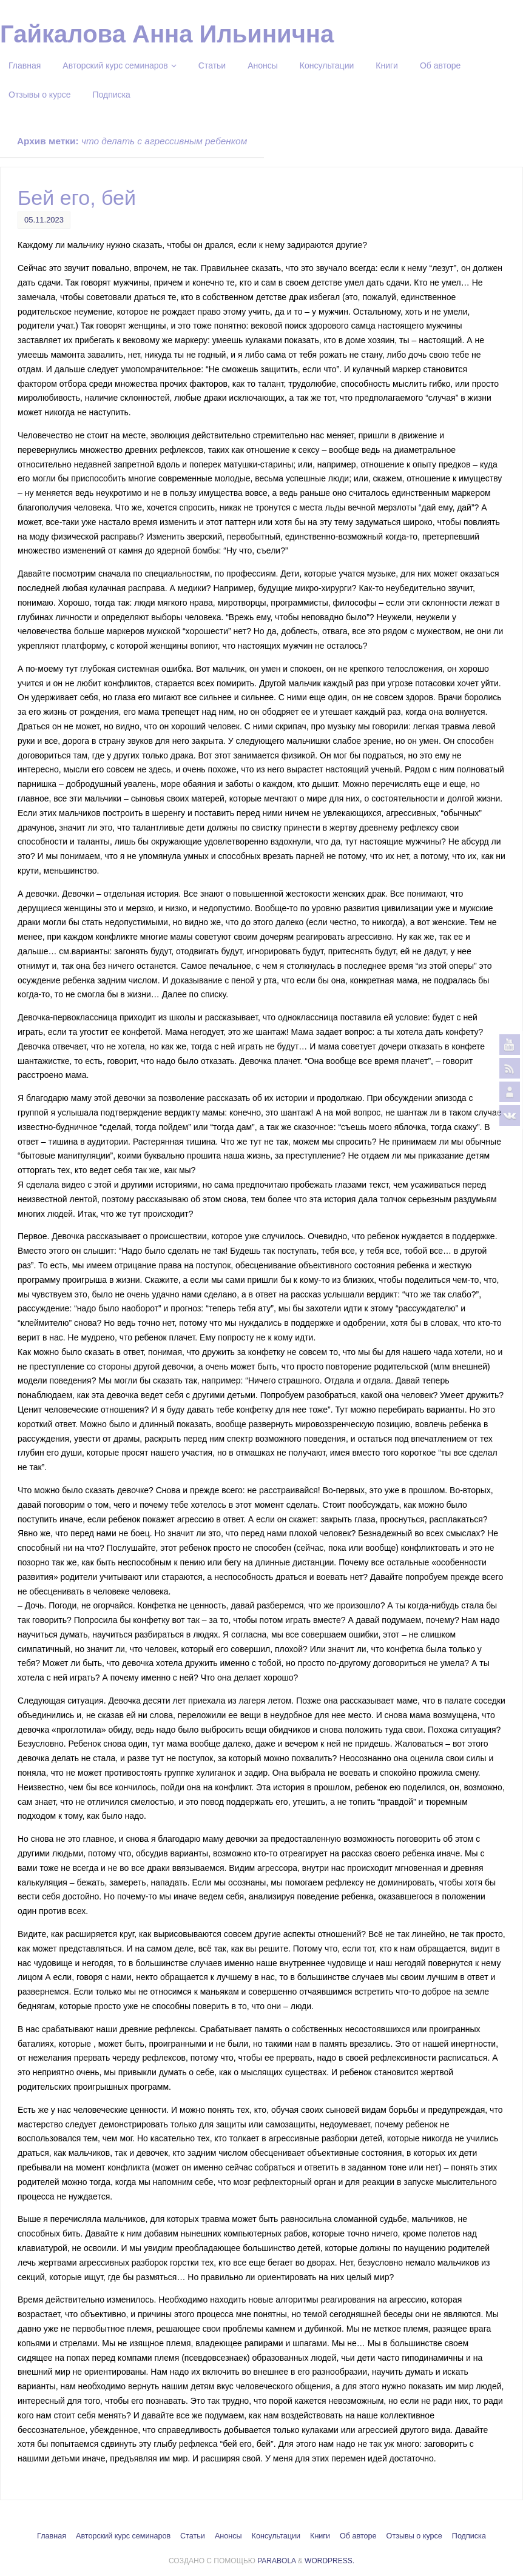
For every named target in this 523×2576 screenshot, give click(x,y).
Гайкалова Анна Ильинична (167, 34)
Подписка (469, 2536)
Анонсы (228, 2536)
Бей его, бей (77, 197)
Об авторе (358, 2536)
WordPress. (329, 2561)
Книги (320, 2536)
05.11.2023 (44, 219)
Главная (51, 2536)
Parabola (276, 2561)
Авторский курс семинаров (123, 2536)
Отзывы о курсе (414, 2536)
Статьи (192, 2536)
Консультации (276, 2536)
